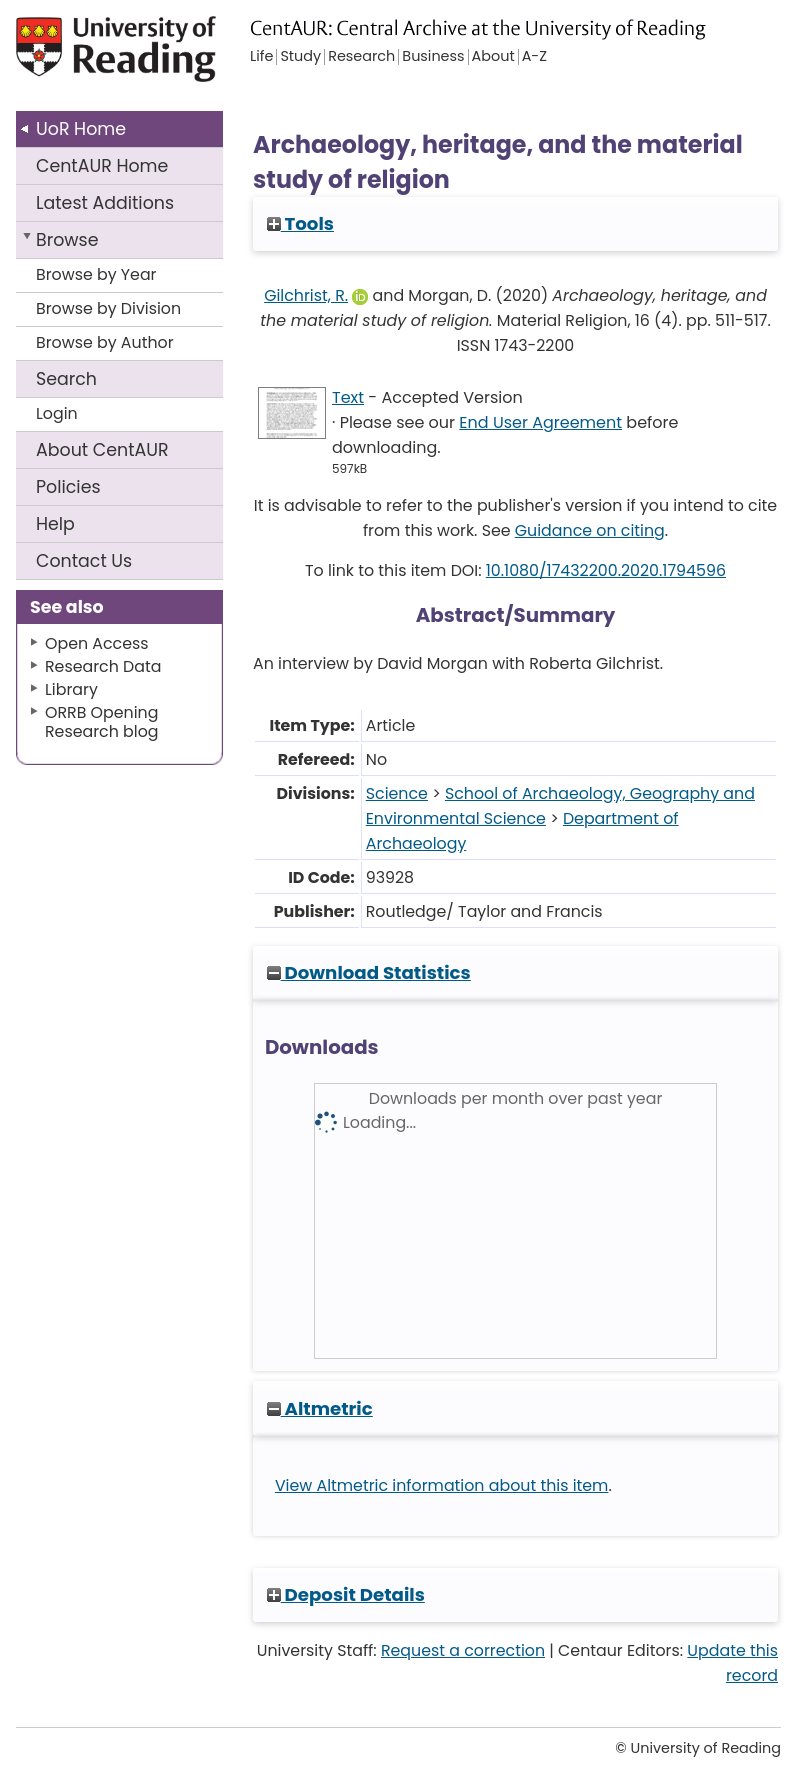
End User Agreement (540, 422)
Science (397, 793)
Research (361, 57)
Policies (68, 487)
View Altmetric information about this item (442, 1485)
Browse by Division (108, 308)
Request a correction (463, 1650)
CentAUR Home (102, 166)
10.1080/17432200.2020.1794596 (606, 570)
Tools (300, 223)
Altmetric (320, 1408)
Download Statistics (369, 972)
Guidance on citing (590, 530)
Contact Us (84, 561)
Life (261, 57)
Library (71, 689)
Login (57, 413)
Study (300, 57)
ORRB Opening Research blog (102, 722)
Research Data (103, 666)
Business (433, 57)
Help (55, 524)
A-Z (534, 57)
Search (66, 379)
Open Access (97, 643)
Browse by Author (105, 342)
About (102, 450)
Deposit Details (346, 1594)
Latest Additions (105, 203)
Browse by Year (96, 274)
